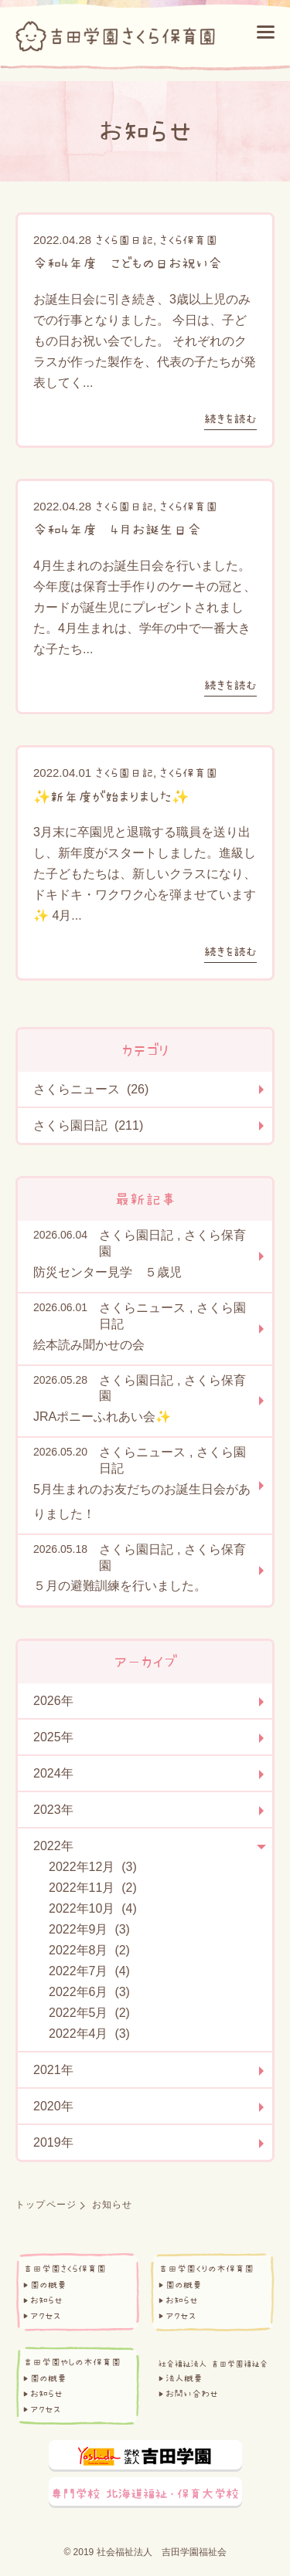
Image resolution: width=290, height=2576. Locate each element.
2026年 (53, 1700)
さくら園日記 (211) (88, 1125)
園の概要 (48, 2285)
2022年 (53, 1845)
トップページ (46, 2204)
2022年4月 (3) (89, 2033)
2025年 (53, 1737)
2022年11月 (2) (93, 1887)
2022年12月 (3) (93, 1866)
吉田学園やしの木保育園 (72, 2362)
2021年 (53, 2069)
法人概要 (184, 2378)
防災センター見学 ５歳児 (107, 1272)
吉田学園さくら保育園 (64, 2268)
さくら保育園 (188, 240)
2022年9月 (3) (89, 1929)
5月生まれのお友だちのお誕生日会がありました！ (142, 1501)
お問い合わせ (191, 2393)
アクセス (45, 2315)
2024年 (53, 1773)
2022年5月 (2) (89, 2012)
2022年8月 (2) (89, 1950)
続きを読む (230, 418)
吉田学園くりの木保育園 (206, 2268)
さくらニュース (142, 1307)
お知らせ (46, 2300)
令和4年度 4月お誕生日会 (117, 530)
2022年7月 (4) (89, 1971)
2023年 (53, 1809)
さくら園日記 (124, 240)
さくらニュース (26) (90, 1089)
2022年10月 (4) (93, 1908)
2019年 (53, 2142)
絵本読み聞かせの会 (89, 1344)
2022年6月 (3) (89, 1991)
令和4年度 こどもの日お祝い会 (127, 263)
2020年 (53, 2106)
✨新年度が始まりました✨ (111, 797)
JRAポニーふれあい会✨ (102, 1416)
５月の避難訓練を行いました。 (119, 1585)
